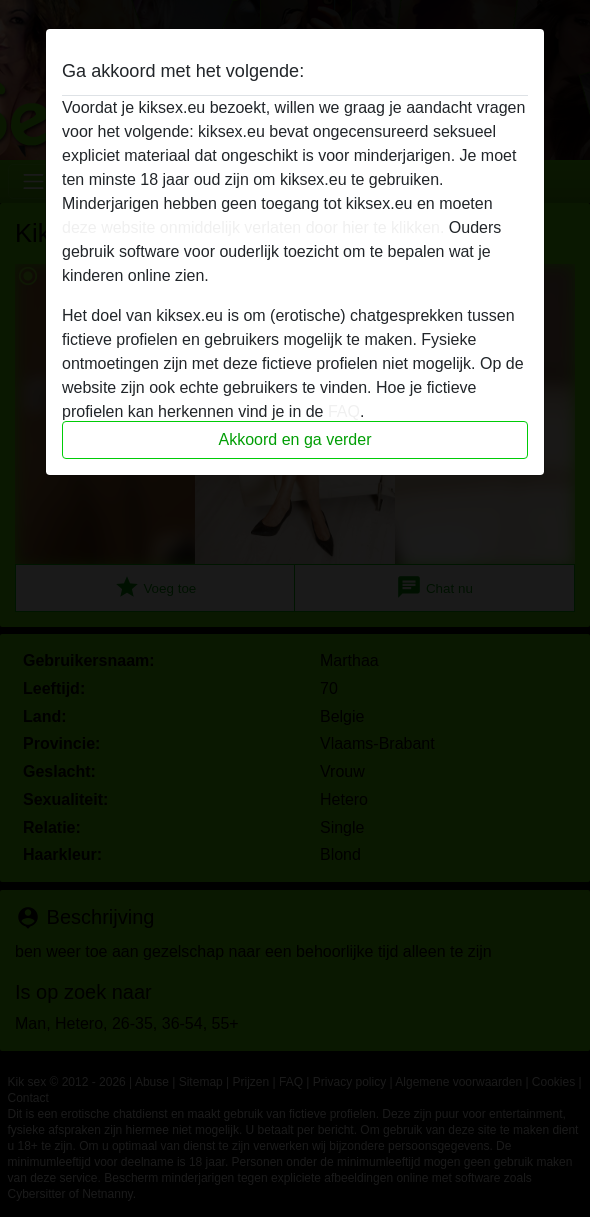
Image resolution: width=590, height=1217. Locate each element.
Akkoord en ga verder (295, 439)
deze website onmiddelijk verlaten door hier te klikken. (253, 227)
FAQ (344, 411)
